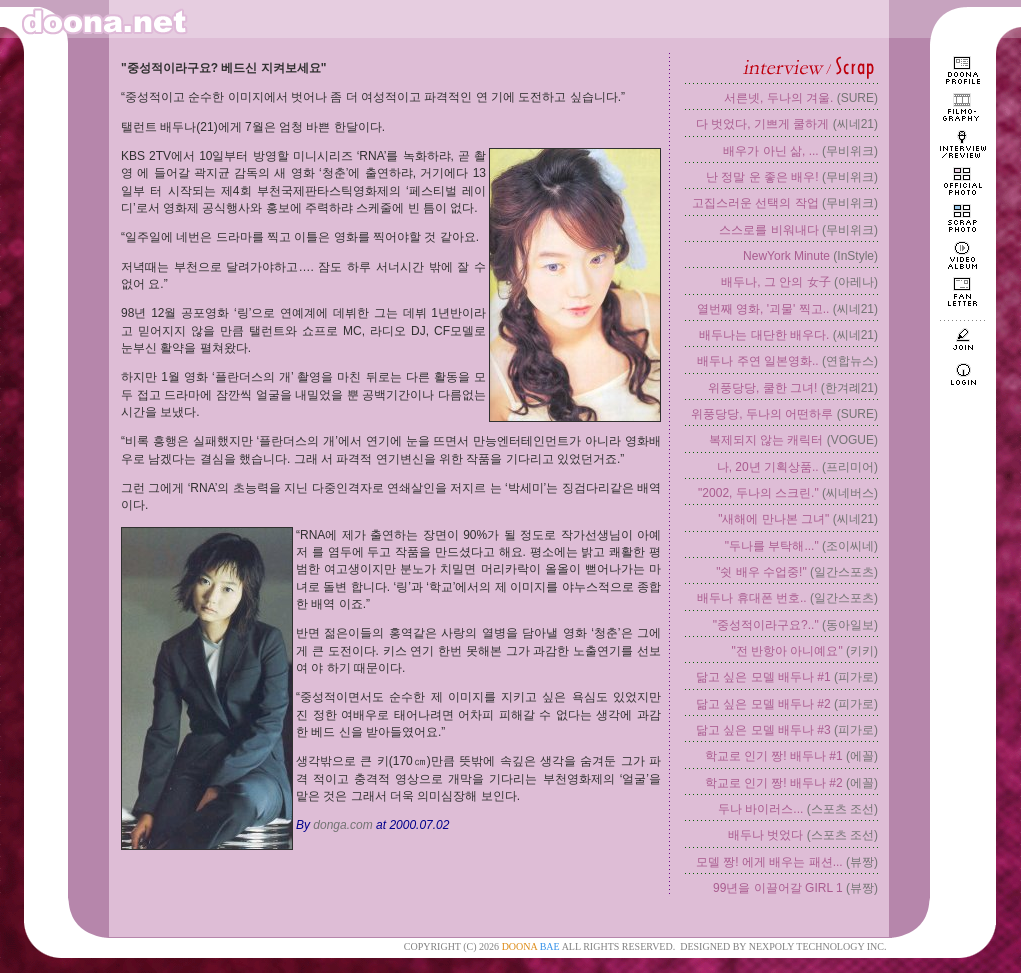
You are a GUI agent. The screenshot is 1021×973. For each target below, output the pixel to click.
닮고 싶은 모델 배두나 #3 (763, 730)
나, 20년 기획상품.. (768, 467)
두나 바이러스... (760, 809)
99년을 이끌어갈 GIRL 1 (778, 888)
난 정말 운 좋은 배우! (762, 177)
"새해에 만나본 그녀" (773, 519)
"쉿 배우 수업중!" (761, 572)
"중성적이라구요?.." (766, 625)
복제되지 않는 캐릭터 (766, 440)
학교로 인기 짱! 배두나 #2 (774, 783)
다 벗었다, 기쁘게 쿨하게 (762, 124)
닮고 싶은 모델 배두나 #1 (763, 677)
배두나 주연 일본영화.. (757, 361)
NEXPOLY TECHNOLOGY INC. (818, 946)
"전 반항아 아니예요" (786, 651)
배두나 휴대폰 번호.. (751, 598)
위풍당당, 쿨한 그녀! (762, 388)
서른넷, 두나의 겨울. (778, 98)
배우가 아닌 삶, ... (770, 151)
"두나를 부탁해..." (772, 546)
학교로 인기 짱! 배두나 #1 (774, 756)
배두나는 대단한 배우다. (764, 335)
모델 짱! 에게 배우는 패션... (769, 862)
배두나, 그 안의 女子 (775, 282)
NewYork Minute (786, 256)
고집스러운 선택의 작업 (755, 203)
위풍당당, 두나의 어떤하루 (762, 414)
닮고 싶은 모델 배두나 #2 (763, 704)
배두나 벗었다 (765, 835)
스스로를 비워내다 (768, 230)
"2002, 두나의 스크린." (758, 493)
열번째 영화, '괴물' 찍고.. (763, 309)
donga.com (342, 825)
